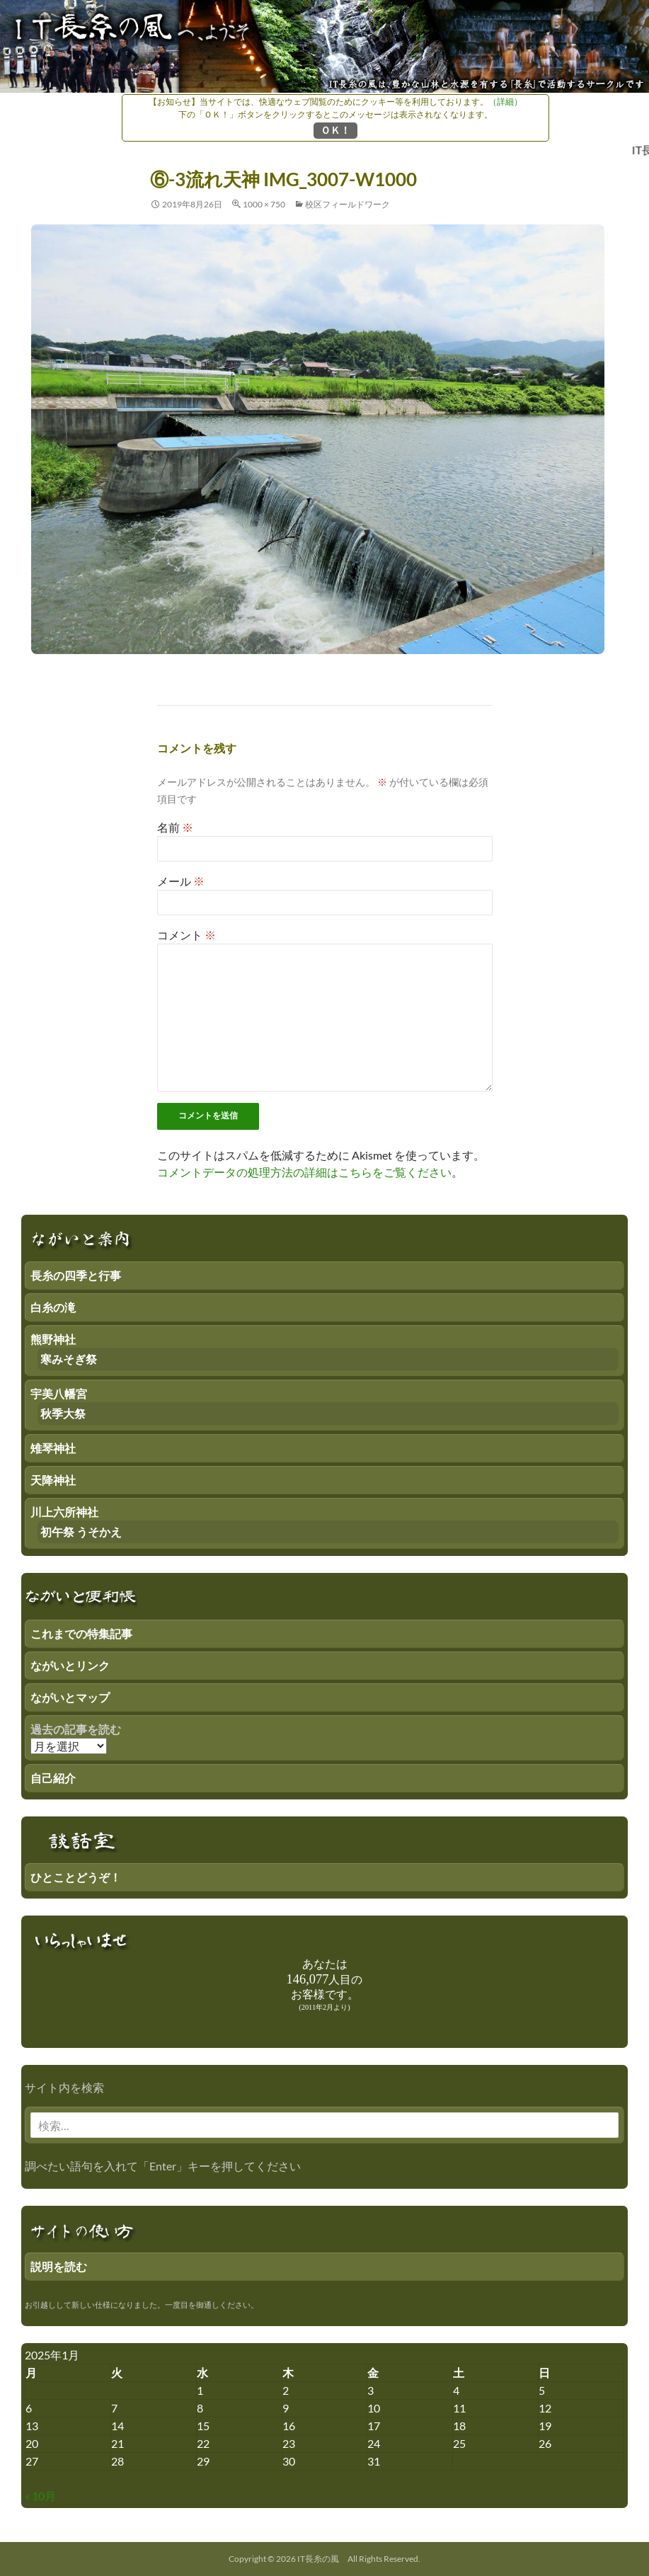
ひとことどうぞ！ (75, 1877)
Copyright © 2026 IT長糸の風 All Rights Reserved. (324, 2558)
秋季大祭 (63, 1413)
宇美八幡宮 (58, 1393)
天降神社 (53, 1480)
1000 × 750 (264, 204)
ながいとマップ (70, 1697)
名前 (175, 827)
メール (181, 881)
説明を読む (58, 2266)
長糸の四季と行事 (75, 1275)
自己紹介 (53, 1778)
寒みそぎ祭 (68, 1359)
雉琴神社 (53, 1448)
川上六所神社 (64, 1511)
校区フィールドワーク (347, 204)
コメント (186, 934)
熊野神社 (53, 1339)
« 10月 (40, 2495)
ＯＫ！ (335, 130)
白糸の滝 (53, 1307)
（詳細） (505, 101)
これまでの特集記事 (81, 1633)
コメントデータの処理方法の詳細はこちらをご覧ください (304, 1172)
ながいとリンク (70, 1665)
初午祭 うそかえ (81, 1531)
